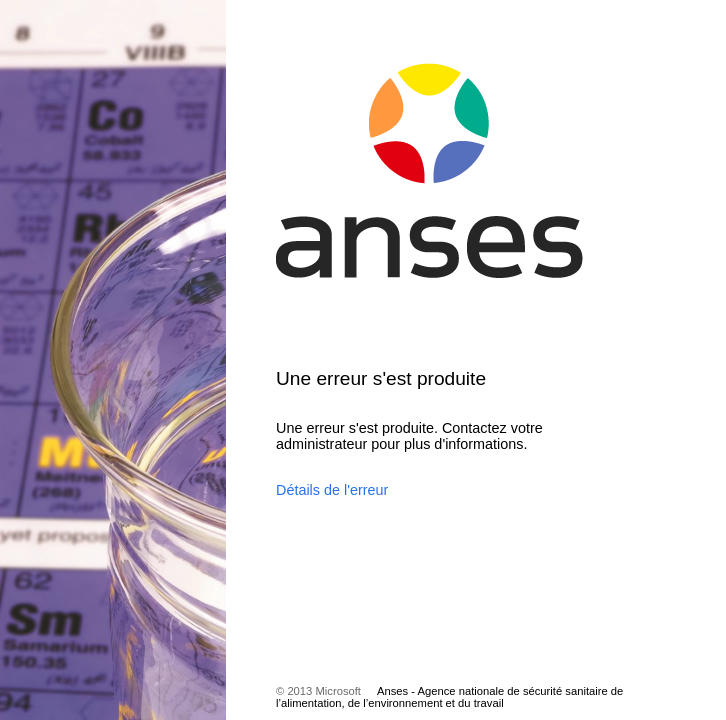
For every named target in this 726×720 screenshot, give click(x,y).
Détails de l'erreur (332, 490)
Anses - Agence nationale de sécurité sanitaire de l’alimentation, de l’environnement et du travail (449, 697)
